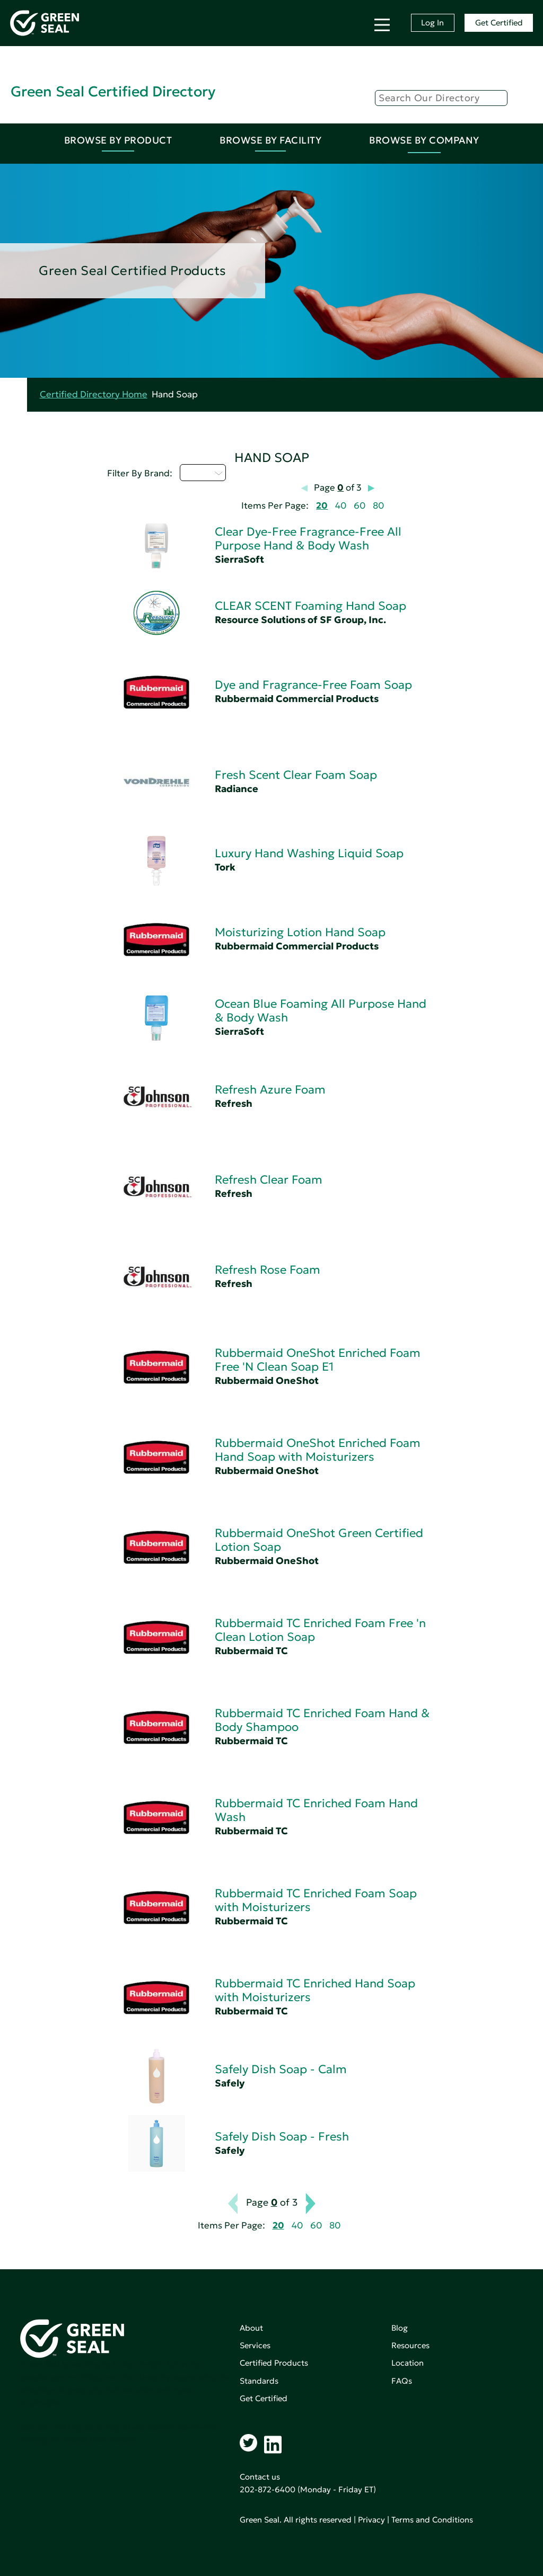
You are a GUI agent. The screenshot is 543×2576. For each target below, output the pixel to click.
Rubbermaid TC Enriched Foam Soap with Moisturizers (316, 1900)
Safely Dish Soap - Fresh (282, 2136)
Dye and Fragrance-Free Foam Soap (313, 685)
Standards (259, 2381)
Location (407, 2363)
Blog (399, 2328)
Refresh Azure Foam (270, 1089)
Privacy (371, 2520)
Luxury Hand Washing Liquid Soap (309, 853)
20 (322, 505)
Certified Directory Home (93, 394)
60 (359, 505)
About (251, 2328)
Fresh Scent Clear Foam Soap (296, 775)
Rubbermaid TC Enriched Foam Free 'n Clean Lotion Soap (320, 1630)
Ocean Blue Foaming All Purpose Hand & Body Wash (320, 1011)
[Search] (441, 98)
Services (255, 2345)
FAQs (401, 2381)
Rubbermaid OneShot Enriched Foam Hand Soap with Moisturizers (318, 1450)
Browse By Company (424, 140)
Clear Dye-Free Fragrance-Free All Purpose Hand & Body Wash (308, 539)
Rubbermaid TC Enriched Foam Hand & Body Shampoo (322, 1720)
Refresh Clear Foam (268, 1179)
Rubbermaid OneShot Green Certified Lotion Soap (319, 1540)
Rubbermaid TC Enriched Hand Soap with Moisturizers (315, 1990)
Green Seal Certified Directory (113, 91)
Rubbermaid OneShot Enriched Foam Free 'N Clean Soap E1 (318, 1360)
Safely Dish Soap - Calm (281, 2069)
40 (340, 505)
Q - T (203, 472)
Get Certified (499, 22)
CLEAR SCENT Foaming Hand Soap (310, 606)
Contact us (260, 2477)
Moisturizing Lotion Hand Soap (300, 932)
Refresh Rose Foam (267, 1270)
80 (378, 505)
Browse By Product (118, 140)
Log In (432, 22)
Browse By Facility (270, 140)
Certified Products (274, 2363)
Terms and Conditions (432, 2520)
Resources (410, 2345)
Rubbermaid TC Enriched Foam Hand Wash (316, 1810)
